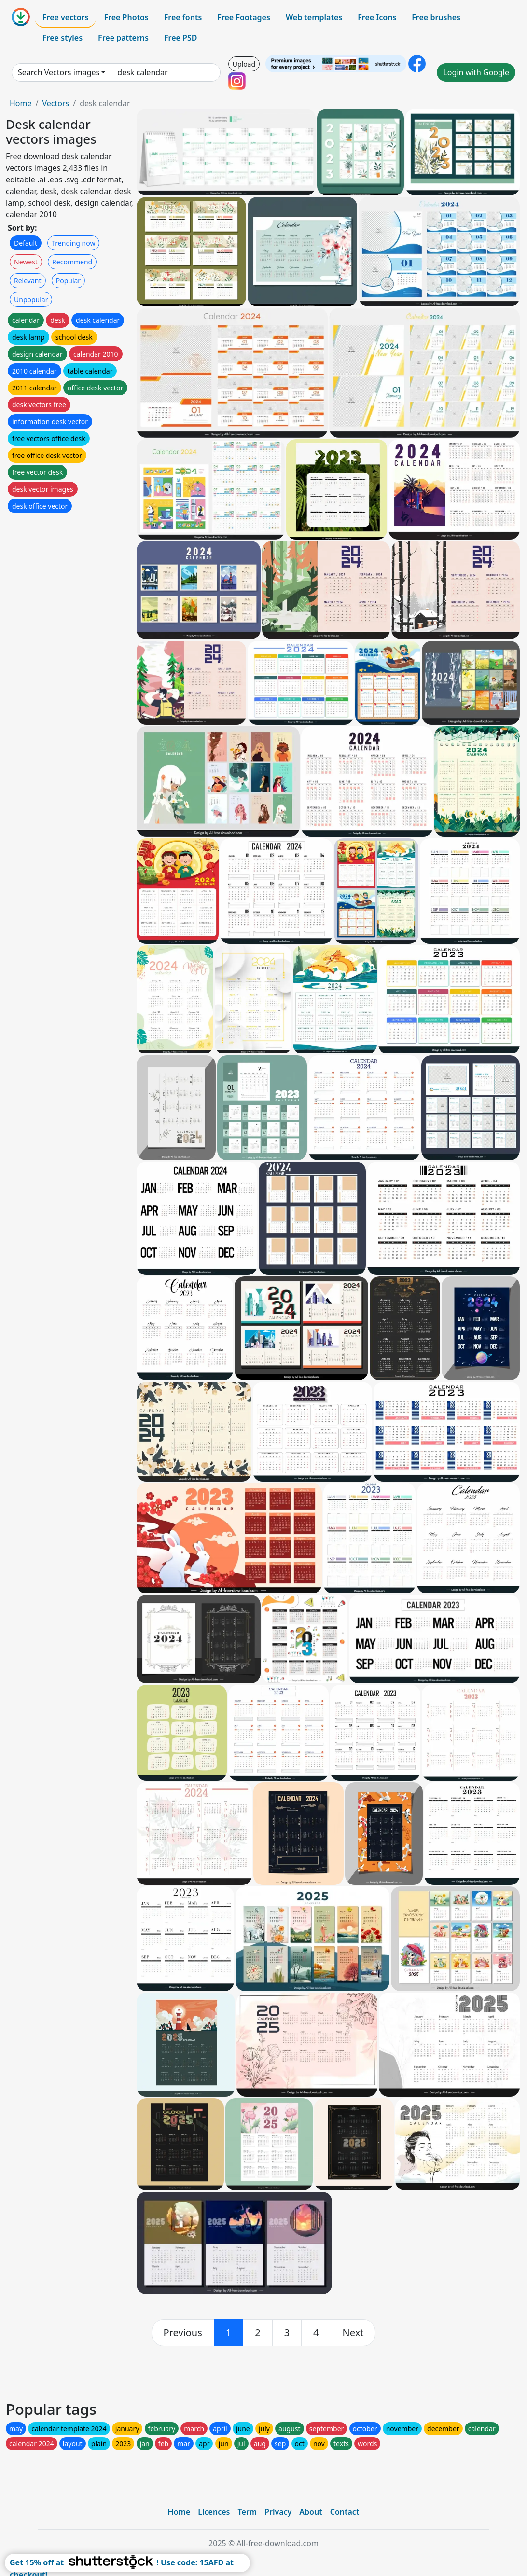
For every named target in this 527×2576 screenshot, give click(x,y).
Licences (214, 2512)
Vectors (55, 103)
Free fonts (183, 17)
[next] (353, 2332)
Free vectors (65, 17)
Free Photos (126, 17)
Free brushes (436, 17)
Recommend (72, 261)
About (310, 2512)
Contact (345, 2512)
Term (247, 2512)
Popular (68, 280)
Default (25, 243)
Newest (26, 261)
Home (21, 103)
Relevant (28, 280)
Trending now (73, 243)
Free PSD (180, 37)
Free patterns (123, 37)
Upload (244, 64)
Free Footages (243, 17)
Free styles (62, 37)
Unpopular (31, 299)
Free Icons (377, 17)
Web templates (314, 17)
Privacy (277, 2512)
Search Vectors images (58, 72)
